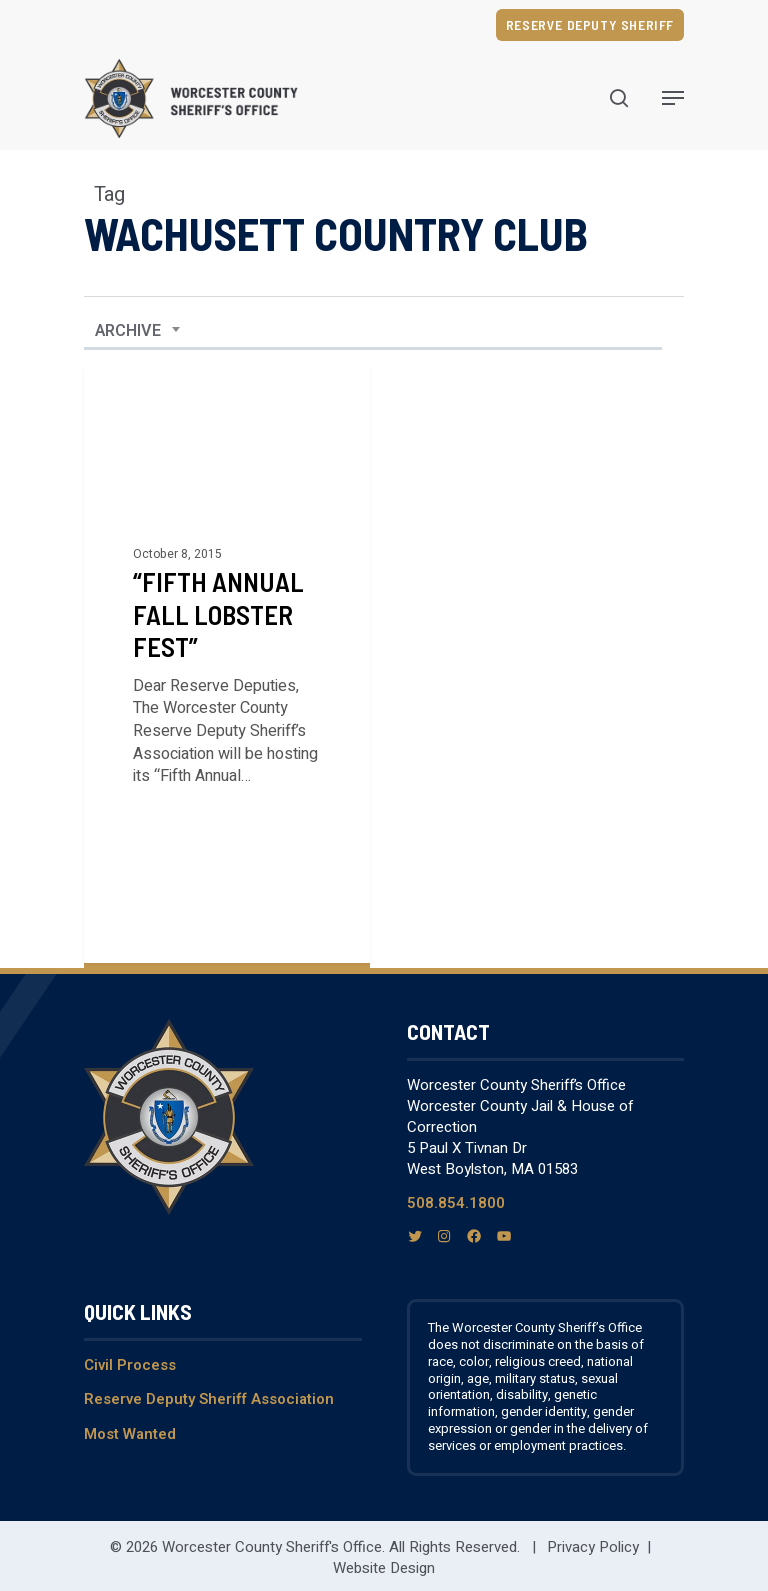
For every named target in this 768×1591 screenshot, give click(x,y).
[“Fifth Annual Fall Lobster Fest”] (227, 665)
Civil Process (130, 1365)
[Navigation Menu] (673, 98)
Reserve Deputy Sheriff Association (209, 1399)
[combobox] (138, 331)
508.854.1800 (456, 1203)
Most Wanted (130, 1434)
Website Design (384, 1568)
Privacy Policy (593, 1547)
